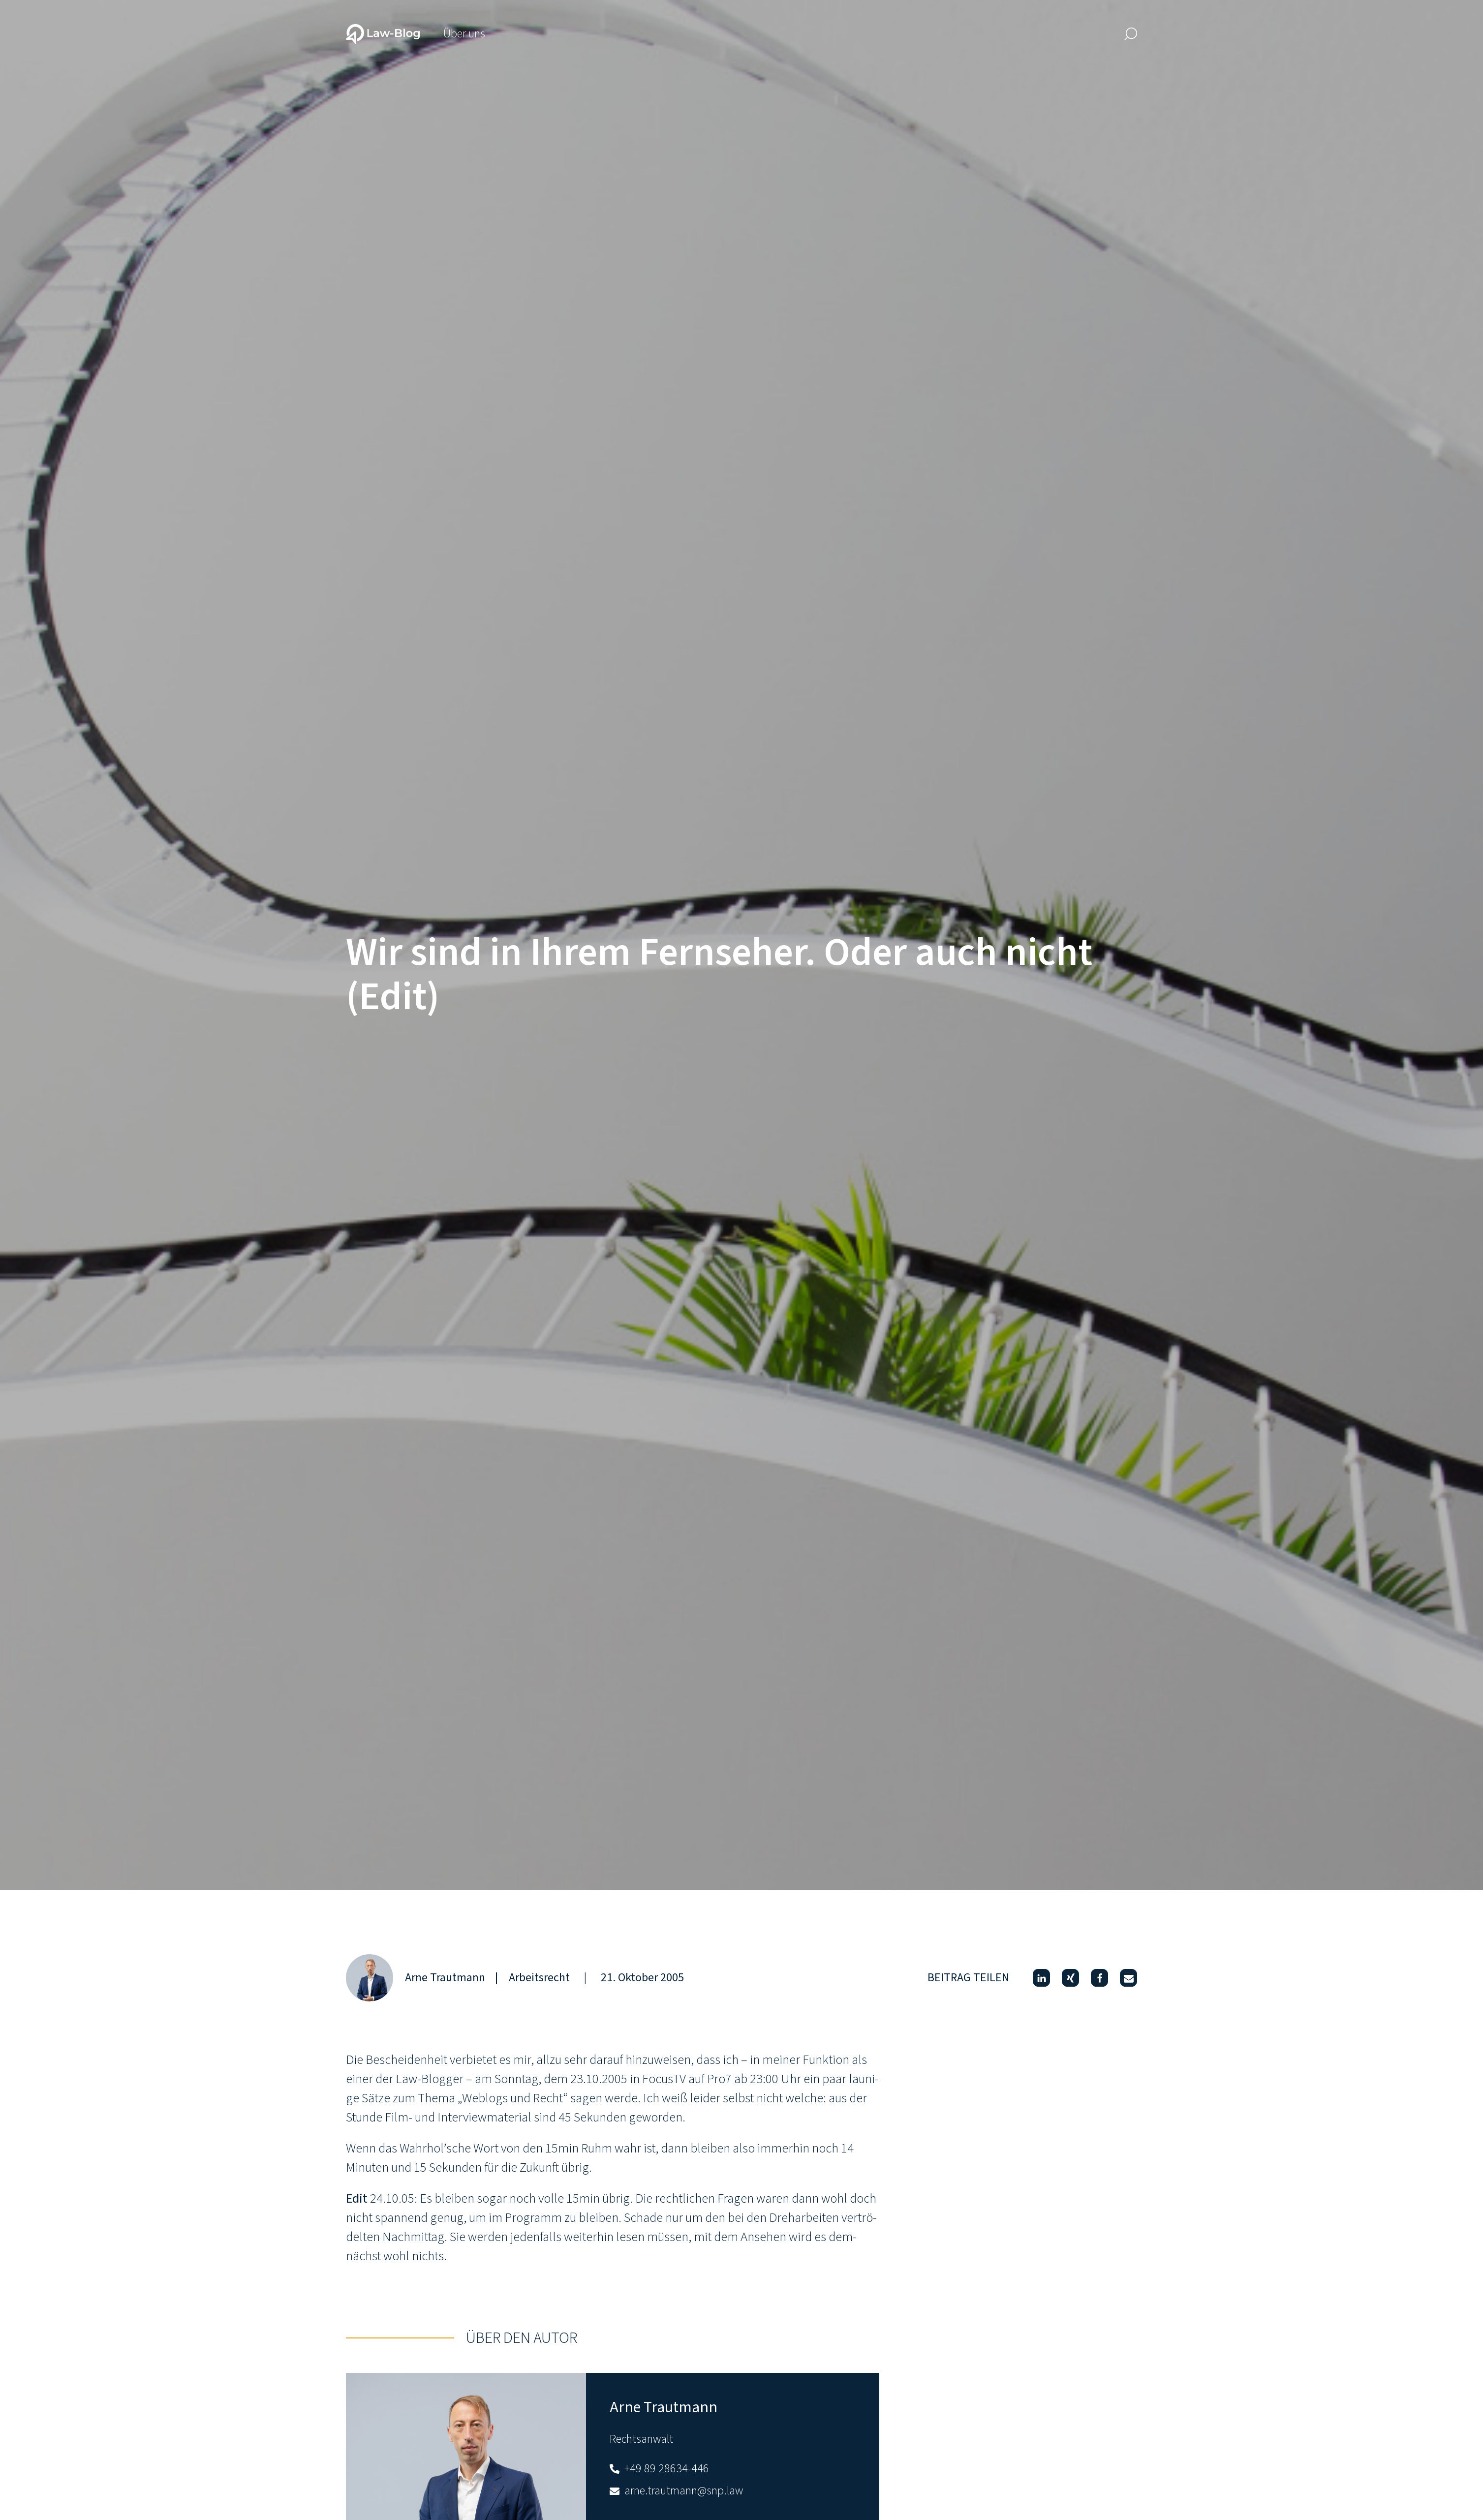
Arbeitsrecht (539, 1977)
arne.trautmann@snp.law (676, 2490)
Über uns (464, 33)
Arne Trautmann (445, 1977)
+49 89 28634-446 (659, 2468)
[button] (1041, 1978)
